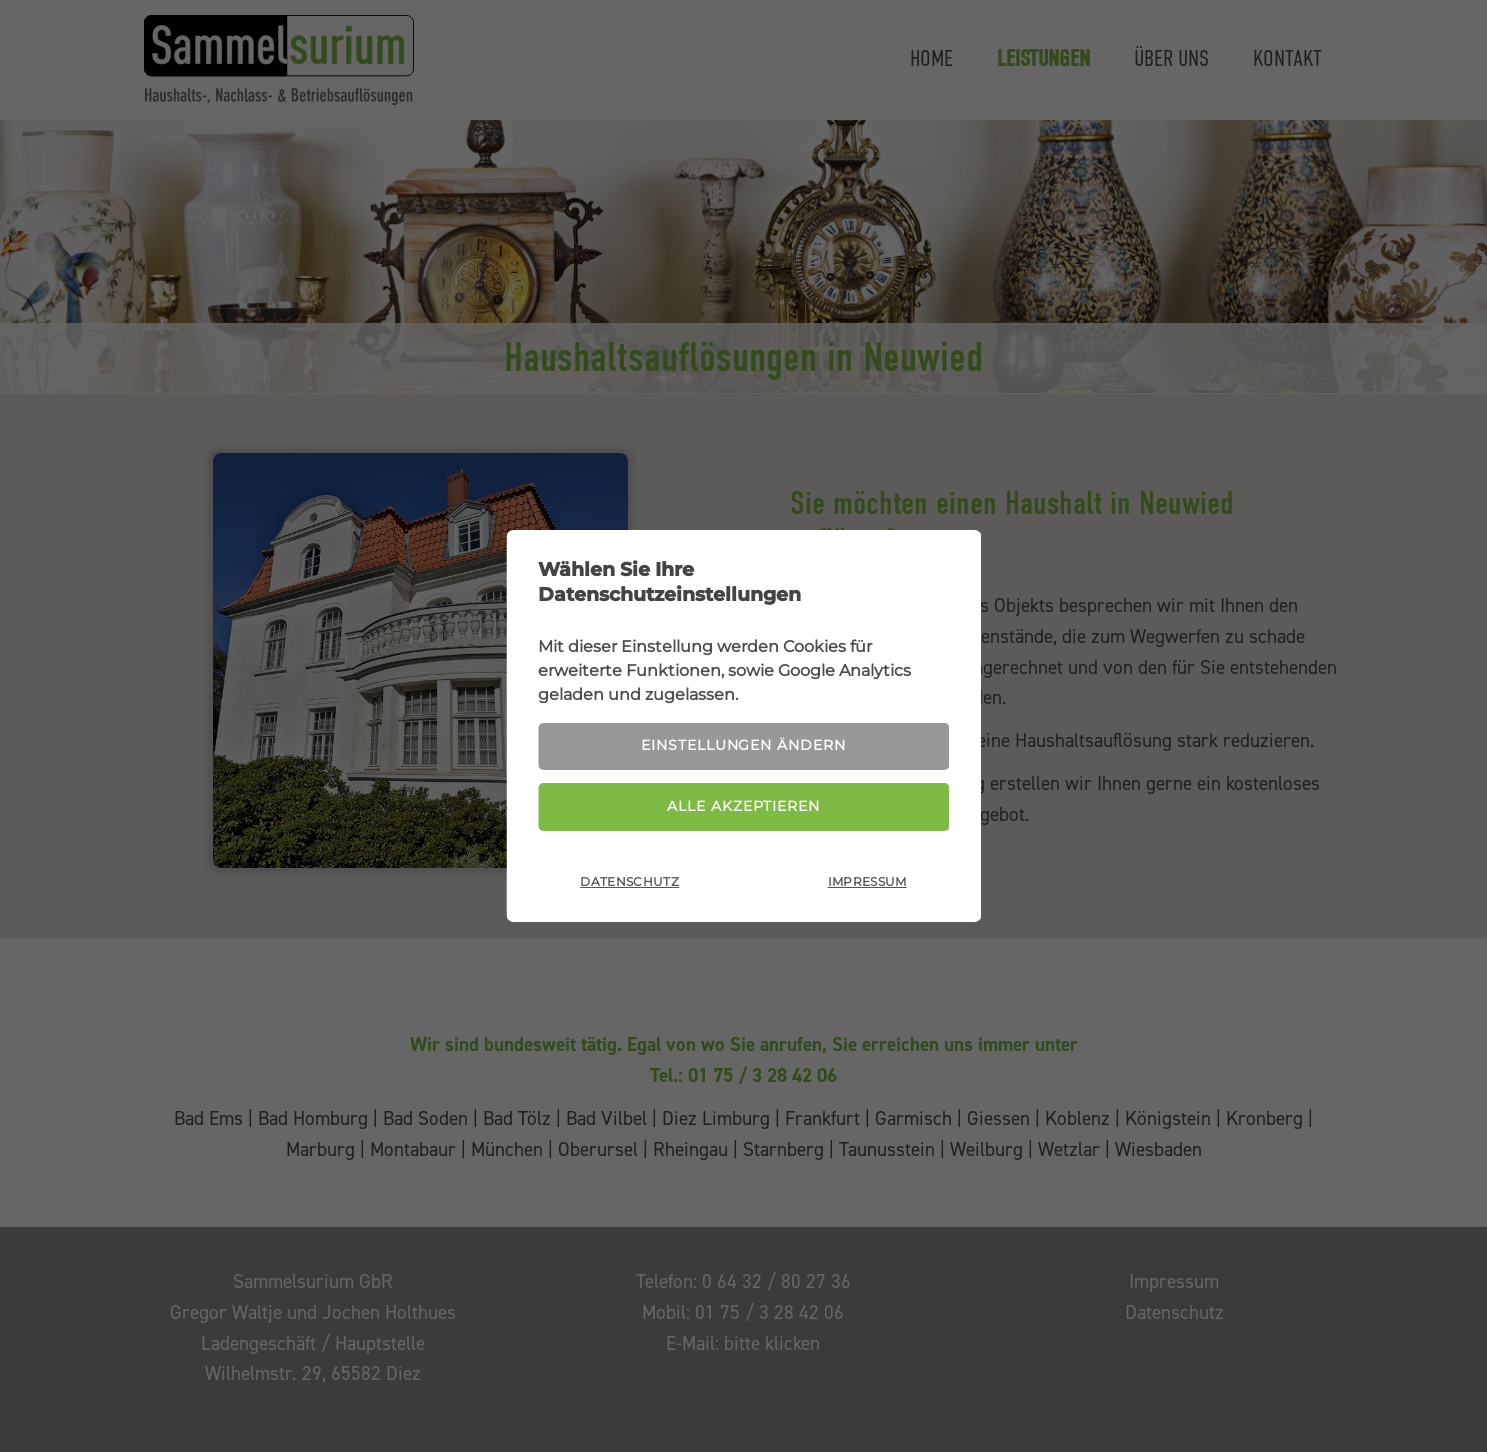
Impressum (867, 883)
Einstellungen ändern (743, 745)
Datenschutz (629, 883)
